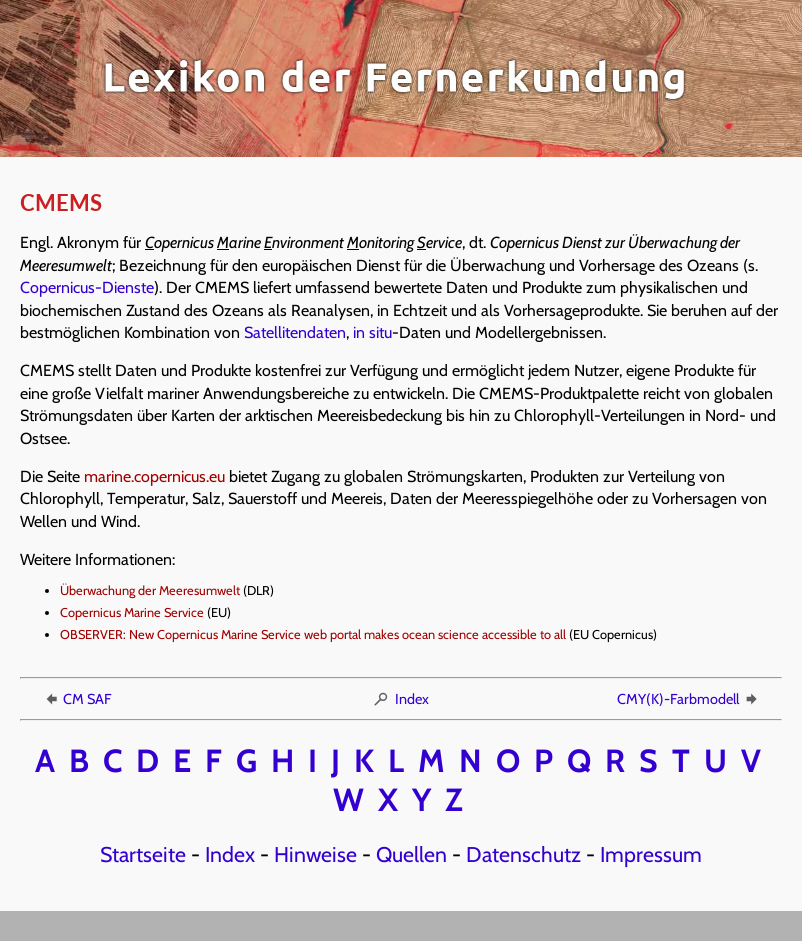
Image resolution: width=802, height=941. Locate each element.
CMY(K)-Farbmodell (688, 699)
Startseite (143, 854)
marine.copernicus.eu (154, 476)
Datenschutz (523, 854)
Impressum (651, 854)
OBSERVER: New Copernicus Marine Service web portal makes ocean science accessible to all (313, 634)
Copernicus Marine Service (132, 612)
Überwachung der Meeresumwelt (150, 590)
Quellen (411, 854)
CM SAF (77, 699)
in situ (372, 332)
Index (400, 699)
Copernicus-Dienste (87, 287)
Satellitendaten (295, 332)
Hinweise (315, 854)
